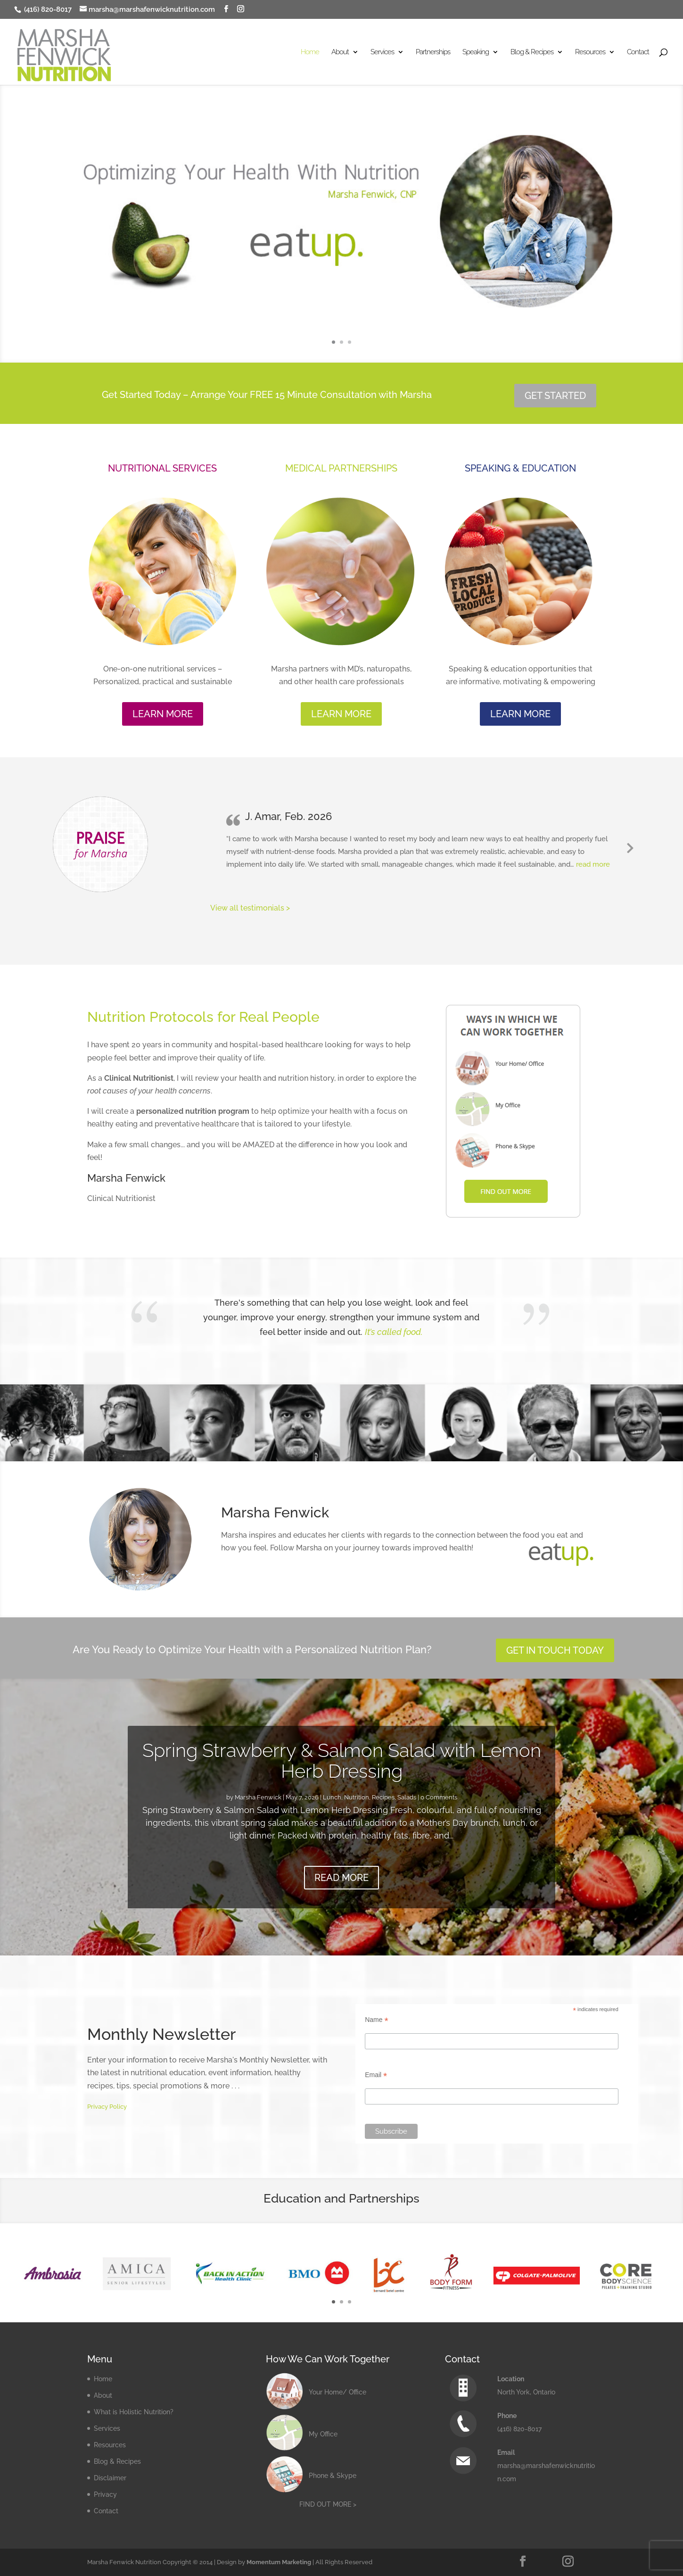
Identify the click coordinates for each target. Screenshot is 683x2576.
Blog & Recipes (531, 52)
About (340, 52)
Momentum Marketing (279, 2562)
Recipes (383, 1797)
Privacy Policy (107, 2106)
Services (382, 52)
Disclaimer (110, 2478)
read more (593, 864)
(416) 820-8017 (47, 9)
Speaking (475, 52)
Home (310, 52)
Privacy (105, 2494)
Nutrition (356, 1797)
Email (376, 2075)
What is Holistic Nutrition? (133, 2412)
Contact (638, 52)
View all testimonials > (250, 907)
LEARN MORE (162, 714)
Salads (406, 1797)
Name (376, 2019)
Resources (590, 52)
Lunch (332, 1797)
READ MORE (341, 1877)
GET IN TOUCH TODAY (555, 1650)
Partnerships (433, 52)
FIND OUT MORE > (327, 2504)
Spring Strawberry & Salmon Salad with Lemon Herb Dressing (341, 1760)
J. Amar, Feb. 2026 (288, 816)
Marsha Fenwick (258, 1797)
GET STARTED (555, 395)
